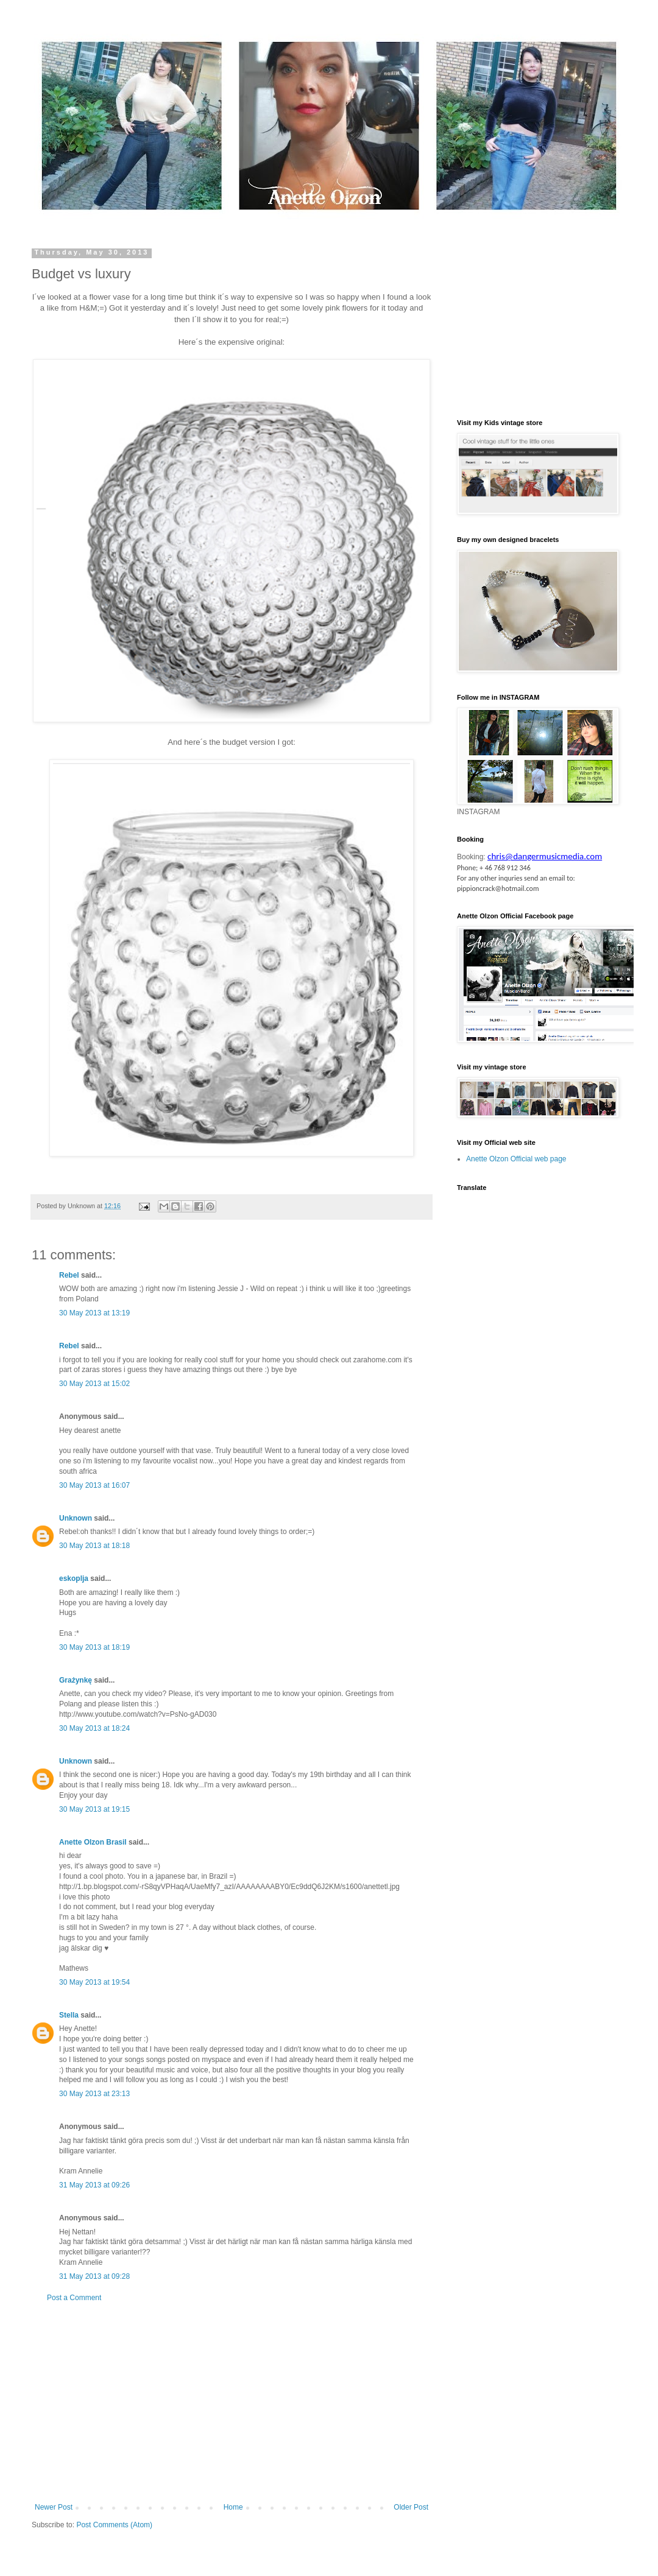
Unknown (75, 1518)
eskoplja (73, 1578)
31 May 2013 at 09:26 (94, 2185)
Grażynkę (75, 1680)
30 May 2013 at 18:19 (94, 1647)
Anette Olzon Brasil (93, 1842)
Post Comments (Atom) (114, 2525)
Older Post (411, 2507)
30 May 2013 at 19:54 (94, 1982)
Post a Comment (74, 2297)
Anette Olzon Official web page (516, 1159)
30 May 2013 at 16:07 (94, 1485)
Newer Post (54, 2507)
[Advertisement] (231, 2402)
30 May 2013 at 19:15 (94, 1809)
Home (233, 2507)
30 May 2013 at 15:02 (94, 1383)
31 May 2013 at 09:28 (94, 2276)
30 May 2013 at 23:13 (94, 2093)
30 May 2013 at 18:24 (94, 1728)
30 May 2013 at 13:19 (94, 1313)
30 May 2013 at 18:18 (94, 1545)
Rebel (69, 1275)
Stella (69, 2015)
